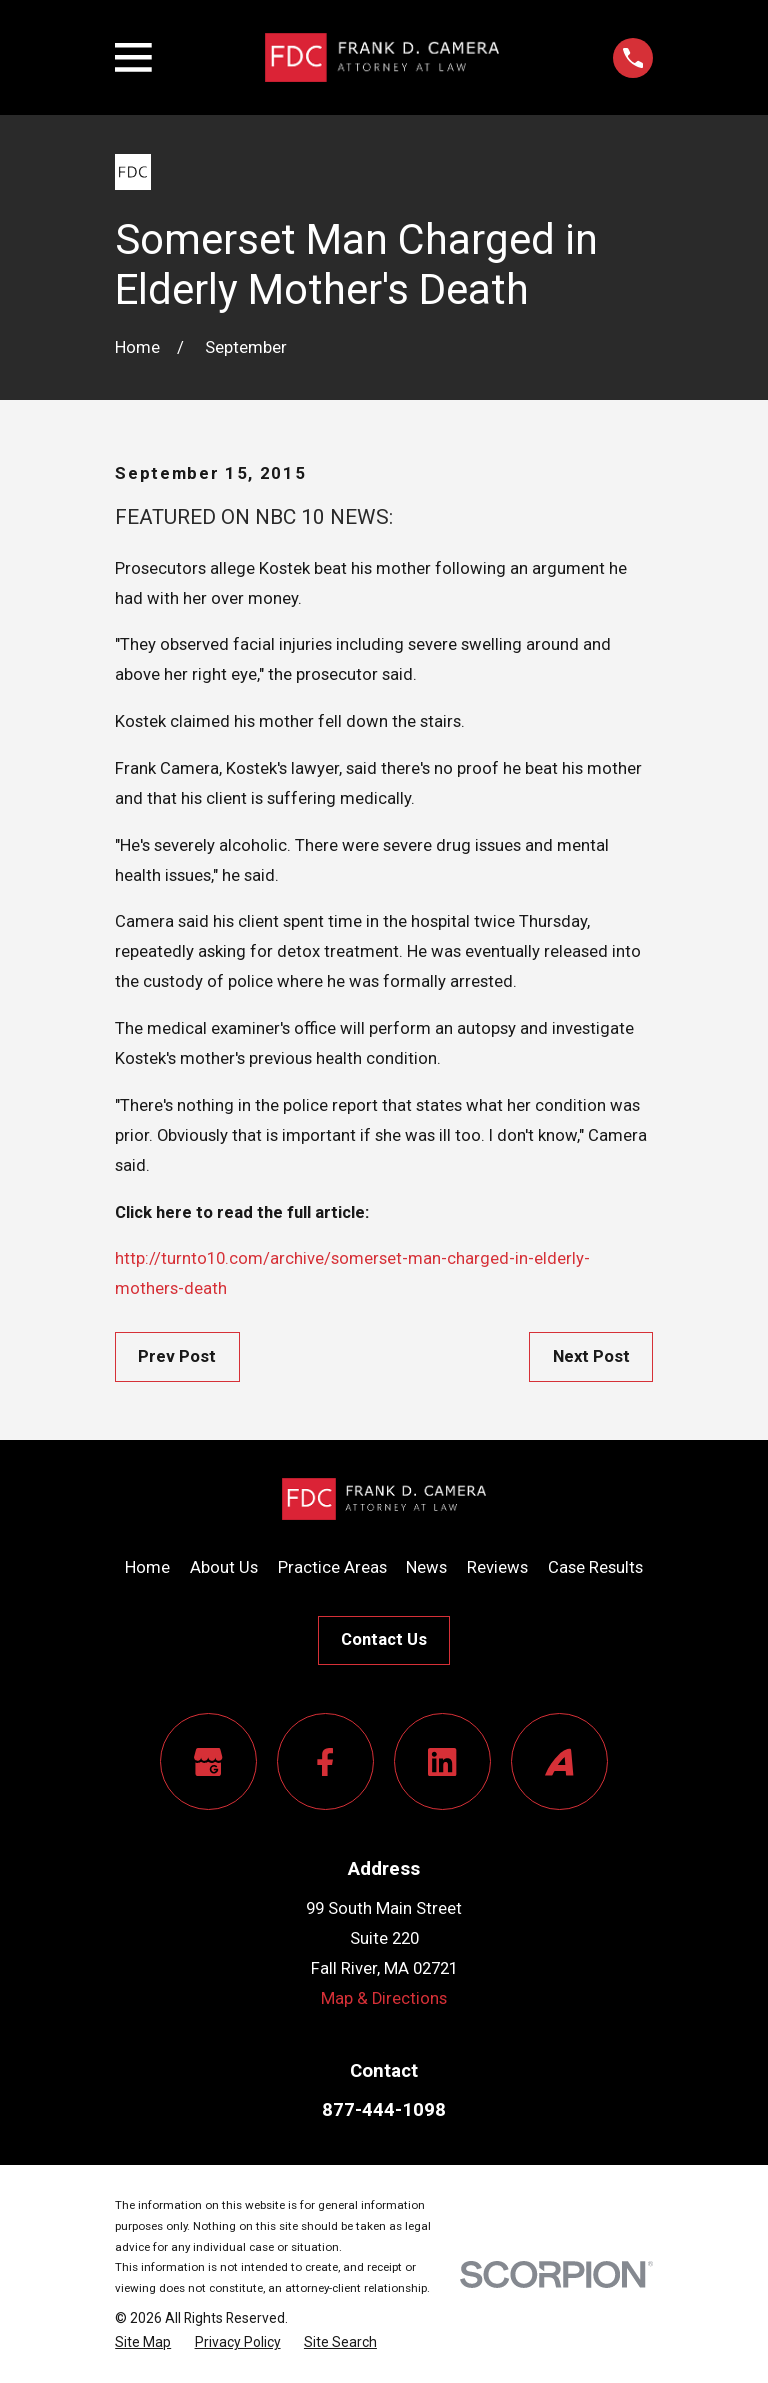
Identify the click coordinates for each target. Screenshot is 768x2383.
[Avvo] (559, 1761)
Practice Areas (332, 1567)
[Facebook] (325, 1761)
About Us (224, 1567)
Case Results (595, 1567)
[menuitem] (143, 2342)
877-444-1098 (384, 2110)
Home (147, 1567)
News (426, 1567)
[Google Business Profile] (208, 1761)
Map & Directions (384, 1998)
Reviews (497, 1567)
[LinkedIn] (442, 1761)
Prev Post (177, 1356)
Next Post (591, 1356)
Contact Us (384, 1639)
